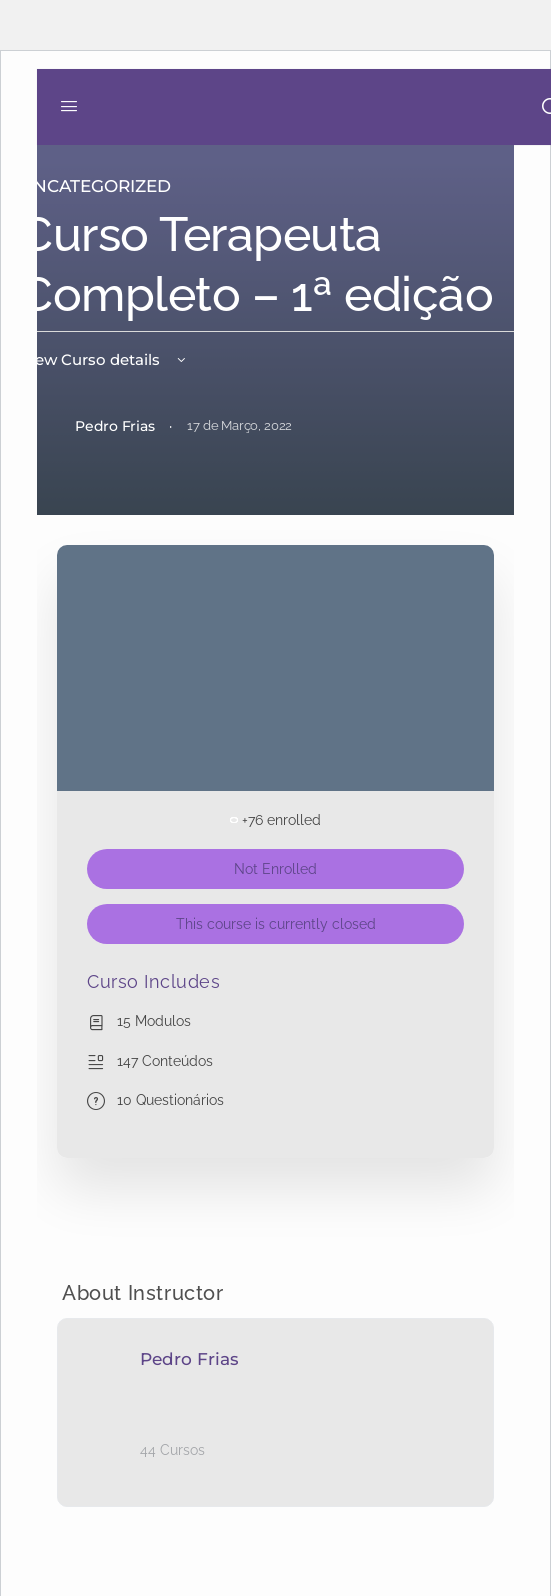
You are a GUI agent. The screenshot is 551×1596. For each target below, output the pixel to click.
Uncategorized (95, 186)
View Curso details (104, 359)
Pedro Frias (189, 1359)
